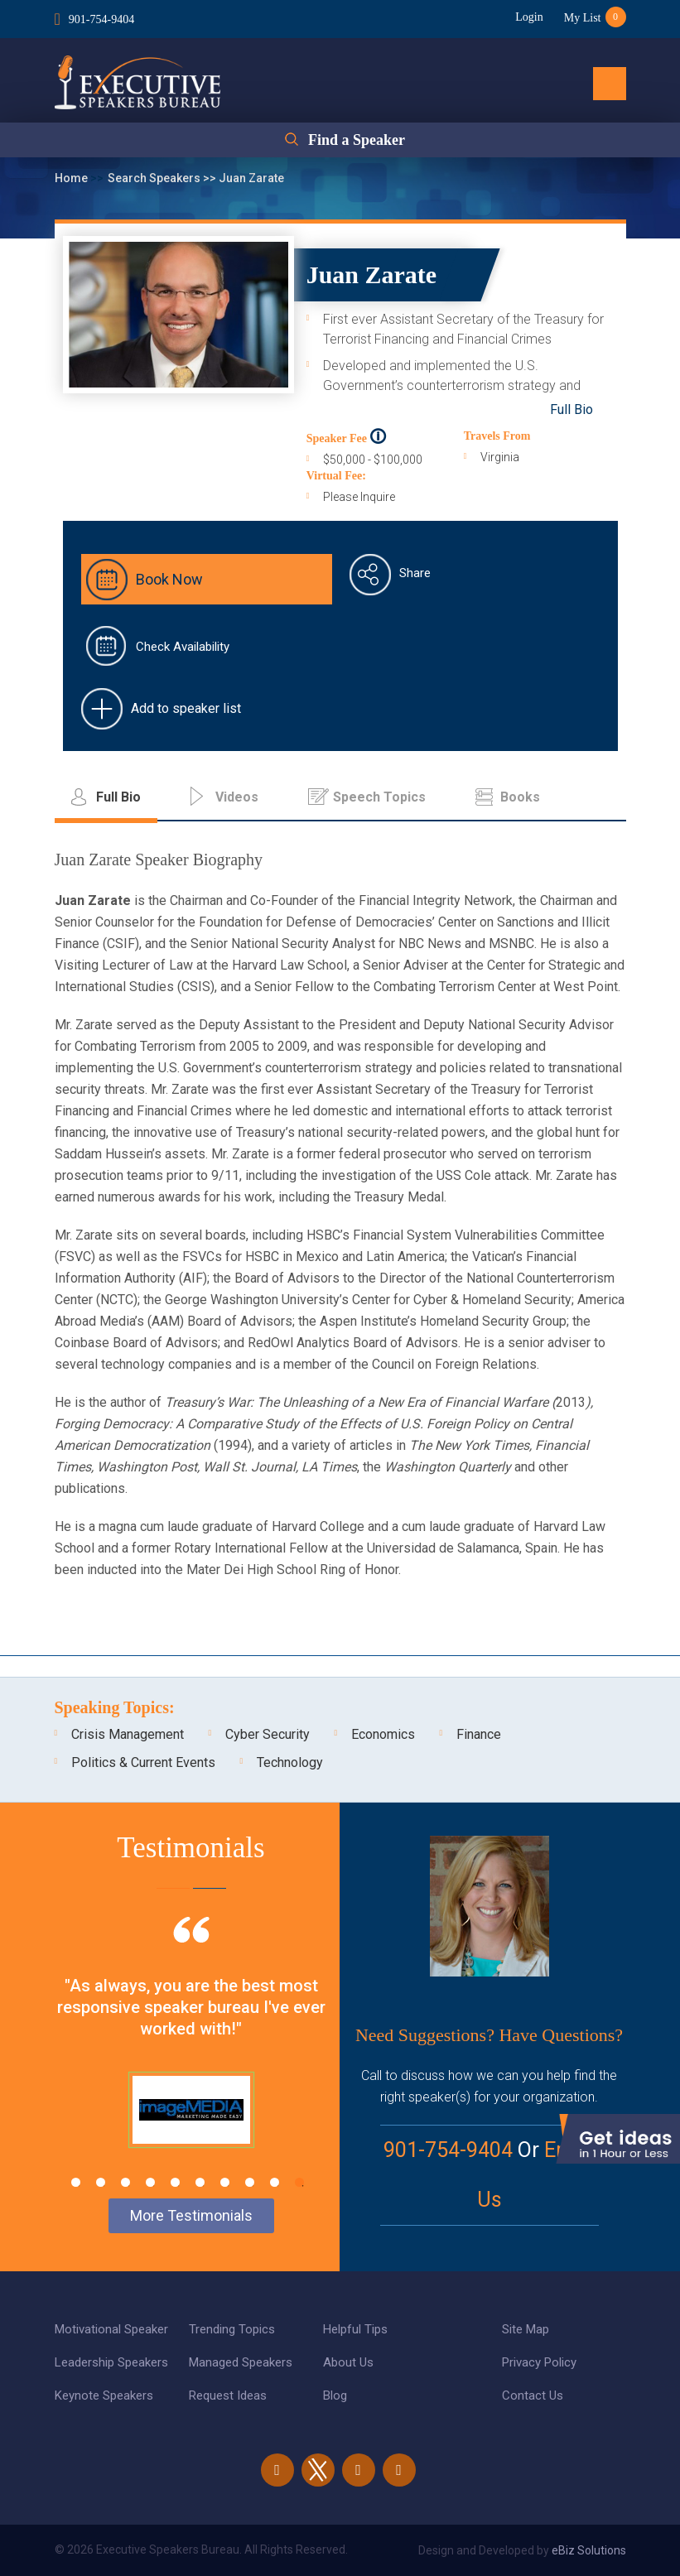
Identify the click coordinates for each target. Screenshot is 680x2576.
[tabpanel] (191, 2052)
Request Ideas (228, 2395)
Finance (478, 1734)
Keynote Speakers (104, 2395)
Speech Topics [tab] (379, 797)
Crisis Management (127, 1734)
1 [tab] (75, 2182)
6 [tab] (200, 2182)
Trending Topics (232, 2329)
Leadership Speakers (111, 2362)
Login (529, 17)
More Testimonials (191, 2215)
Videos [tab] (236, 797)
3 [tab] (125, 2182)
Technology (290, 1762)
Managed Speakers (240, 2362)
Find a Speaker (356, 140)
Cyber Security (267, 1734)
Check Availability (182, 646)
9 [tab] (274, 2182)
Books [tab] (520, 797)
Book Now (169, 579)
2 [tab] (100, 2182)
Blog (335, 2395)
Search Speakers (155, 178)
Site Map (525, 2329)
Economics (383, 1734)
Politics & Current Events (143, 1762)
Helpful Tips (355, 2329)
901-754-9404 (101, 19)
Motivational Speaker (111, 2329)
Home (72, 178)
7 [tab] (224, 2182)
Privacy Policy (539, 2362)
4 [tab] (150, 2182)
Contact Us (532, 2395)
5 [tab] (175, 2182)
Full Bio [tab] (118, 797)
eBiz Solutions (589, 2550)
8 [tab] (249, 2182)
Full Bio (571, 409)
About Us (348, 2362)
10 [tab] (299, 2182)
